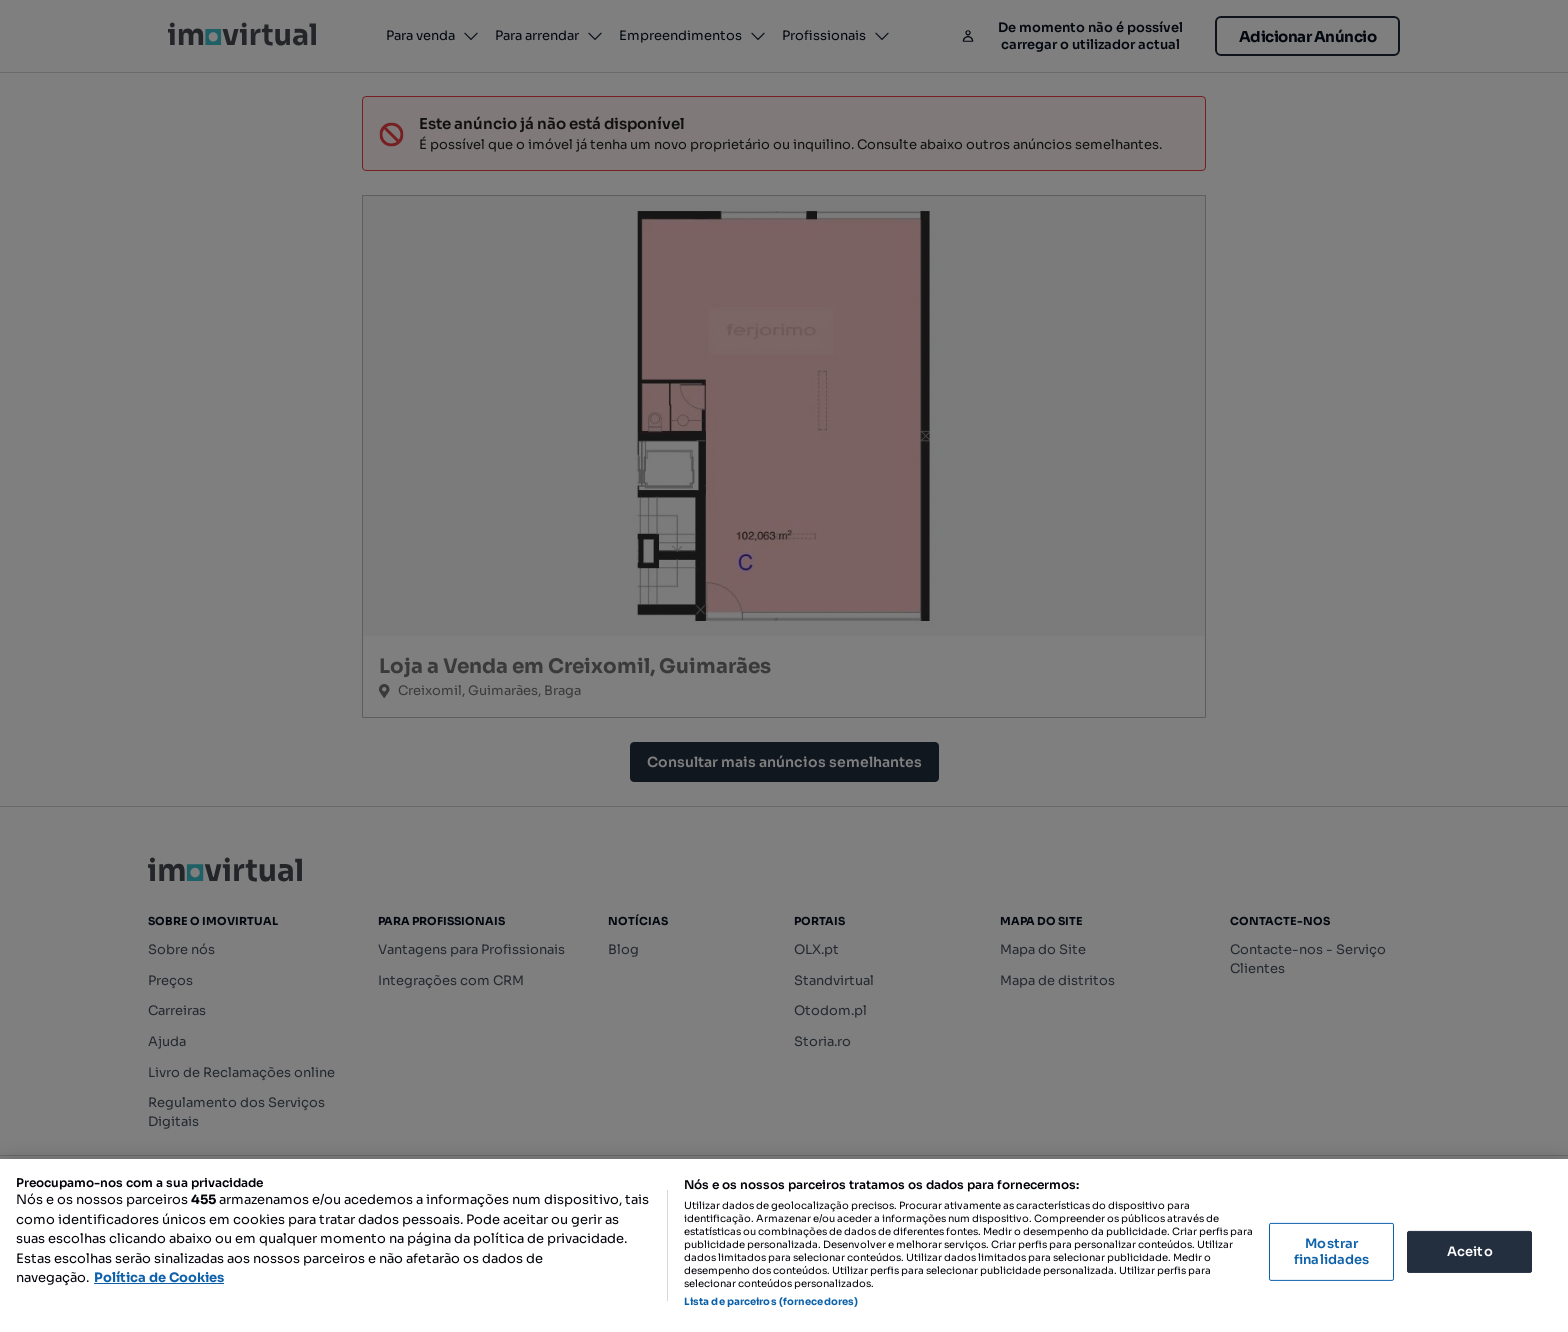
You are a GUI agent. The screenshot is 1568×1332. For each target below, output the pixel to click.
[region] (784, 1245)
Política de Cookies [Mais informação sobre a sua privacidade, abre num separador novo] (159, 1277)
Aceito (1470, 1251)
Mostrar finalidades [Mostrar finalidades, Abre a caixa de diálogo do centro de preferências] (1331, 1251)
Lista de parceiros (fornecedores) (771, 1301)
